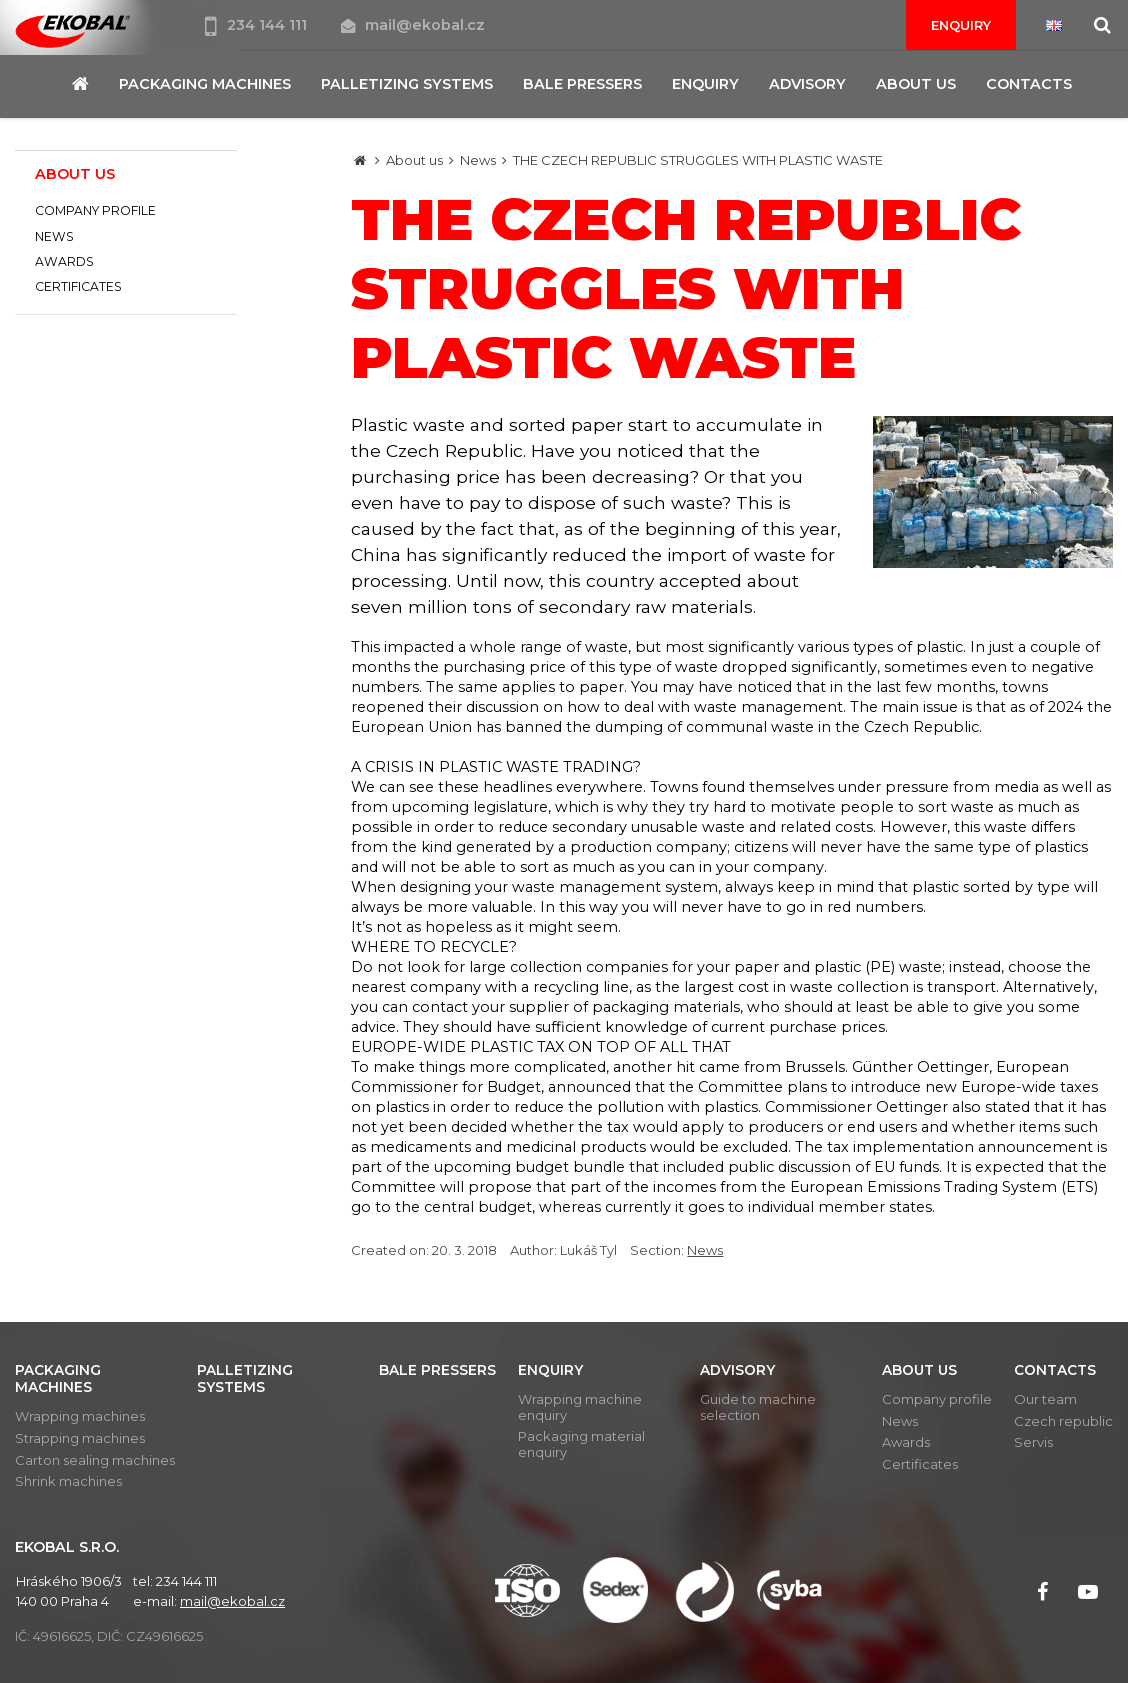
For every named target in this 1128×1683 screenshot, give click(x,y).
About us (414, 160)
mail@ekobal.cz (413, 25)
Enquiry (961, 25)
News (478, 160)
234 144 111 (258, 25)
